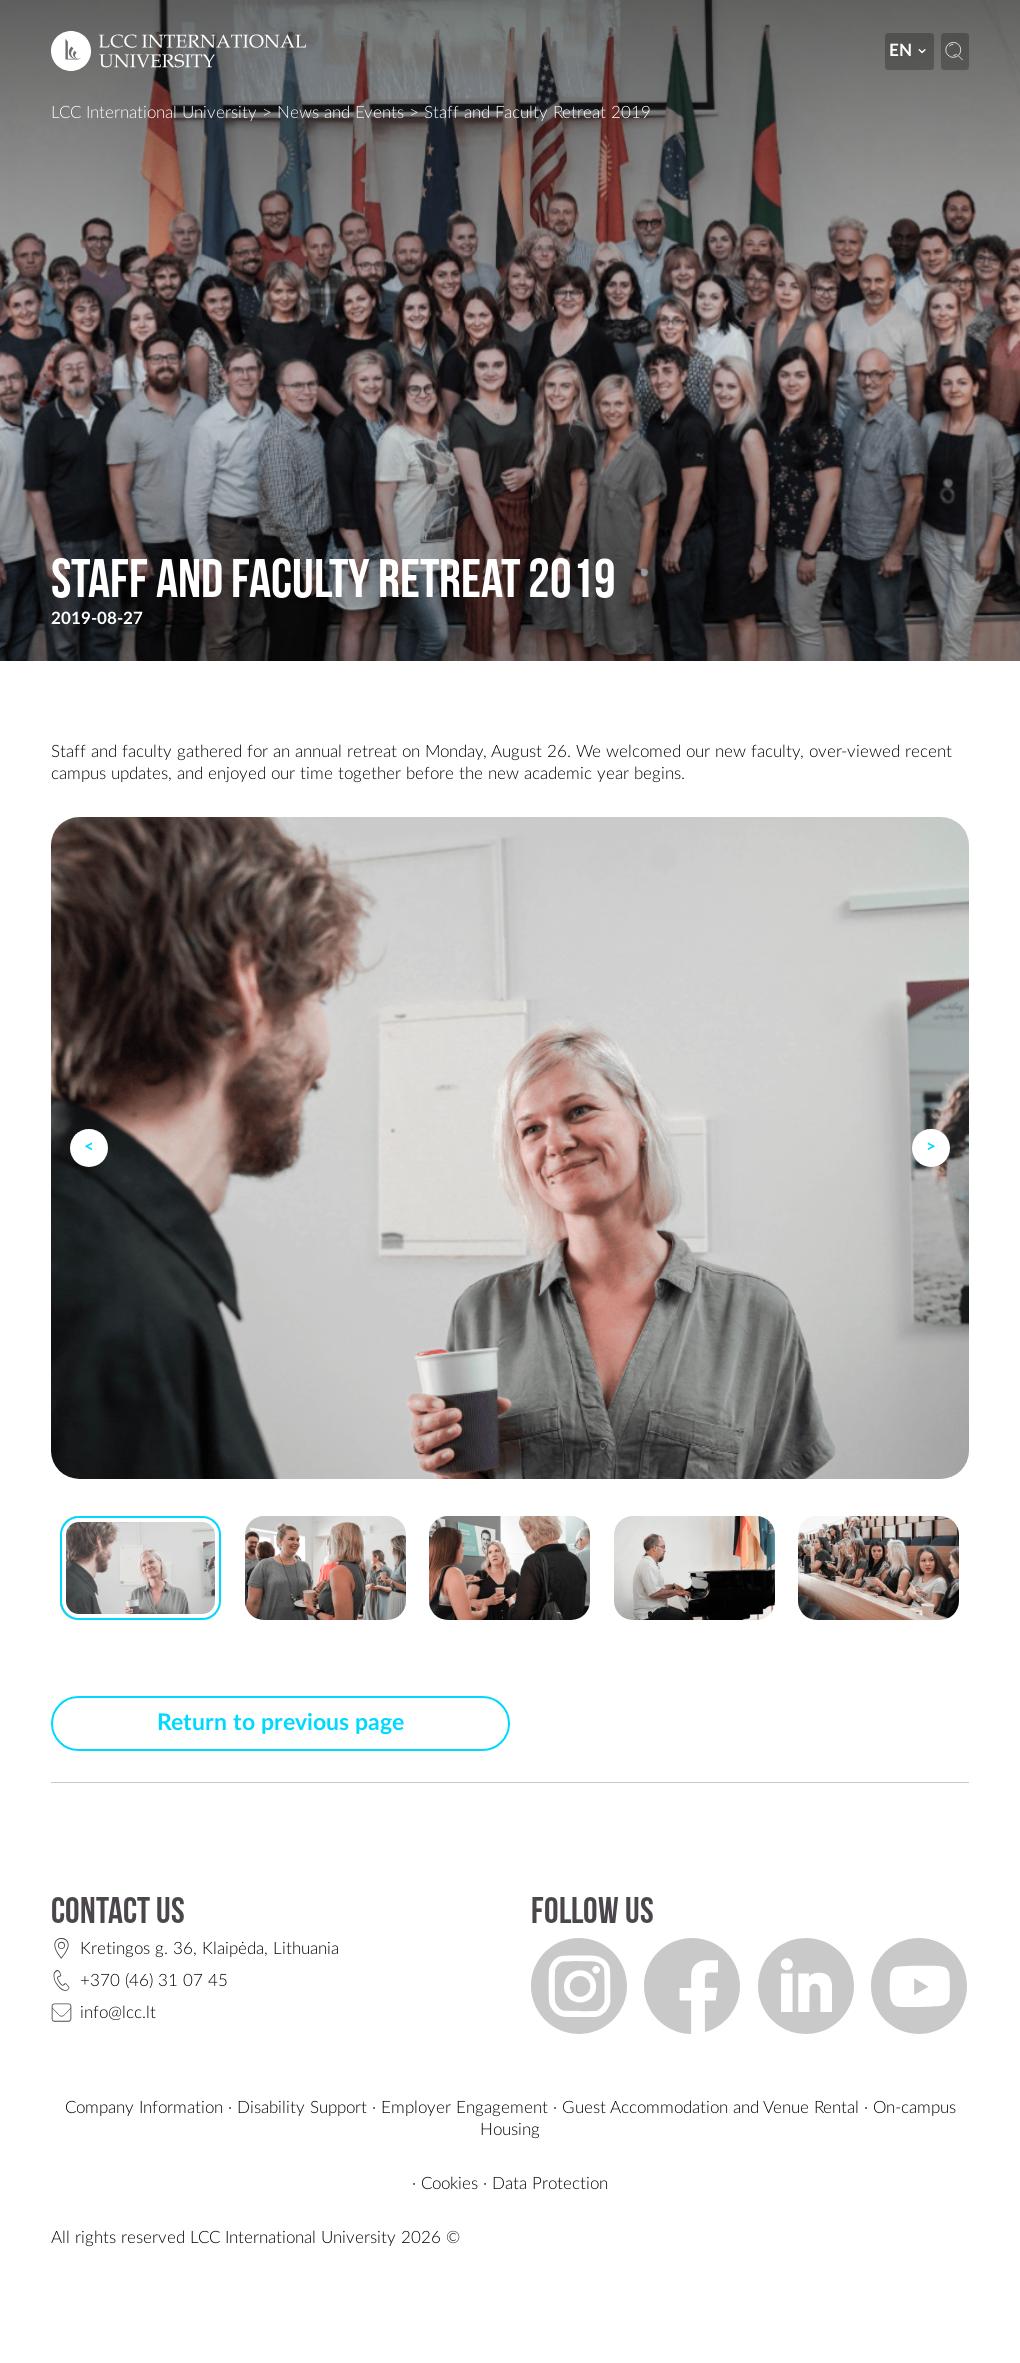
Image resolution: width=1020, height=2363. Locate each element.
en (909, 50)
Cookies (449, 2183)
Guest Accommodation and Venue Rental (710, 2107)
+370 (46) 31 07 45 (154, 1980)
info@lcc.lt (118, 2012)
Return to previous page (280, 1723)
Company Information (144, 2107)
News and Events (340, 112)
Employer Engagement (464, 2107)
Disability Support (302, 2107)
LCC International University (154, 112)
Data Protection (550, 2183)
